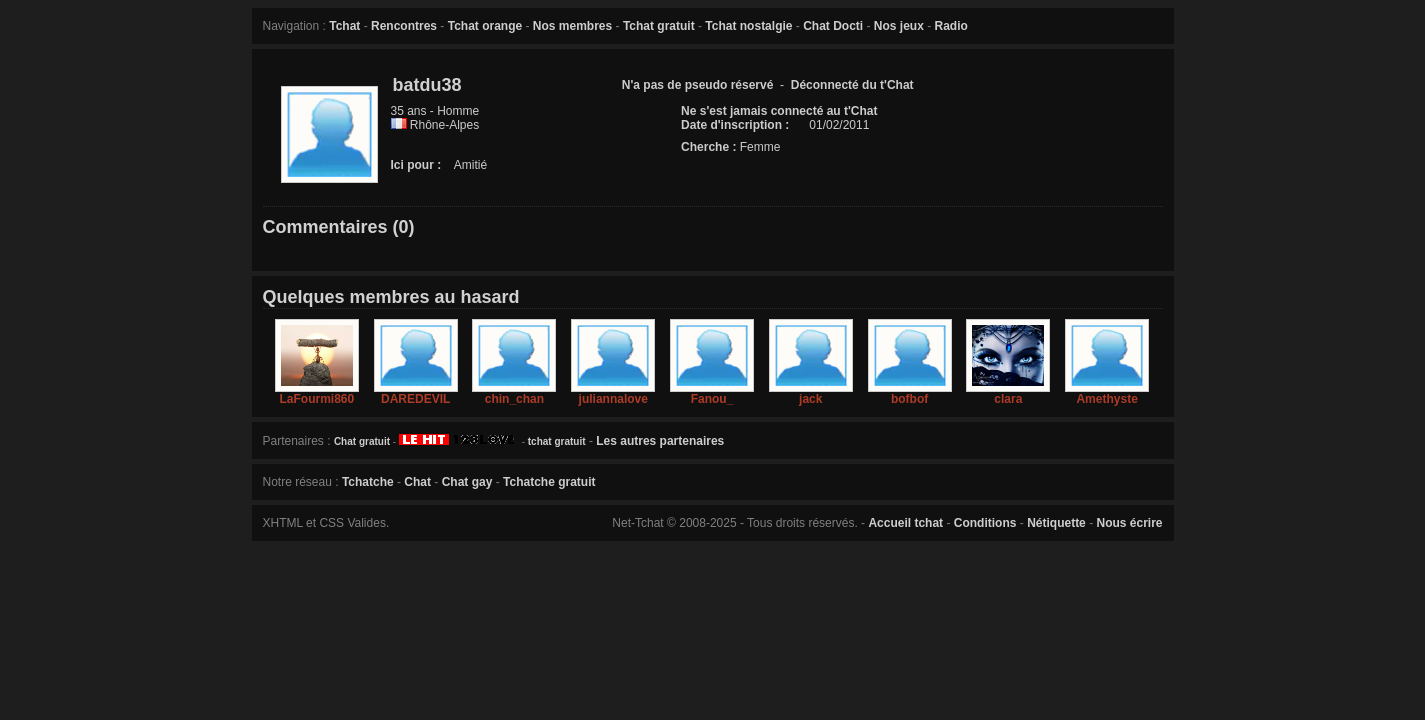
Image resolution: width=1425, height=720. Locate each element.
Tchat (344, 26)
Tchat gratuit (659, 26)
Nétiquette (1056, 523)
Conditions (985, 523)
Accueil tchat (905, 523)
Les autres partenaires (660, 441)
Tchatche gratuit (549, 482)
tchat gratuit (557, 441)
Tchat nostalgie (748, 26)
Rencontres (404, 26)
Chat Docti (833, 26)
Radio (951, 26)
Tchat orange (485, 26)
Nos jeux (899, 26)
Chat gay (467, 482)
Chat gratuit (362, 441)
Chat (417, 482)
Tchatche (368, 482)
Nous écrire (1129, 523)
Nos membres (572, 26)
